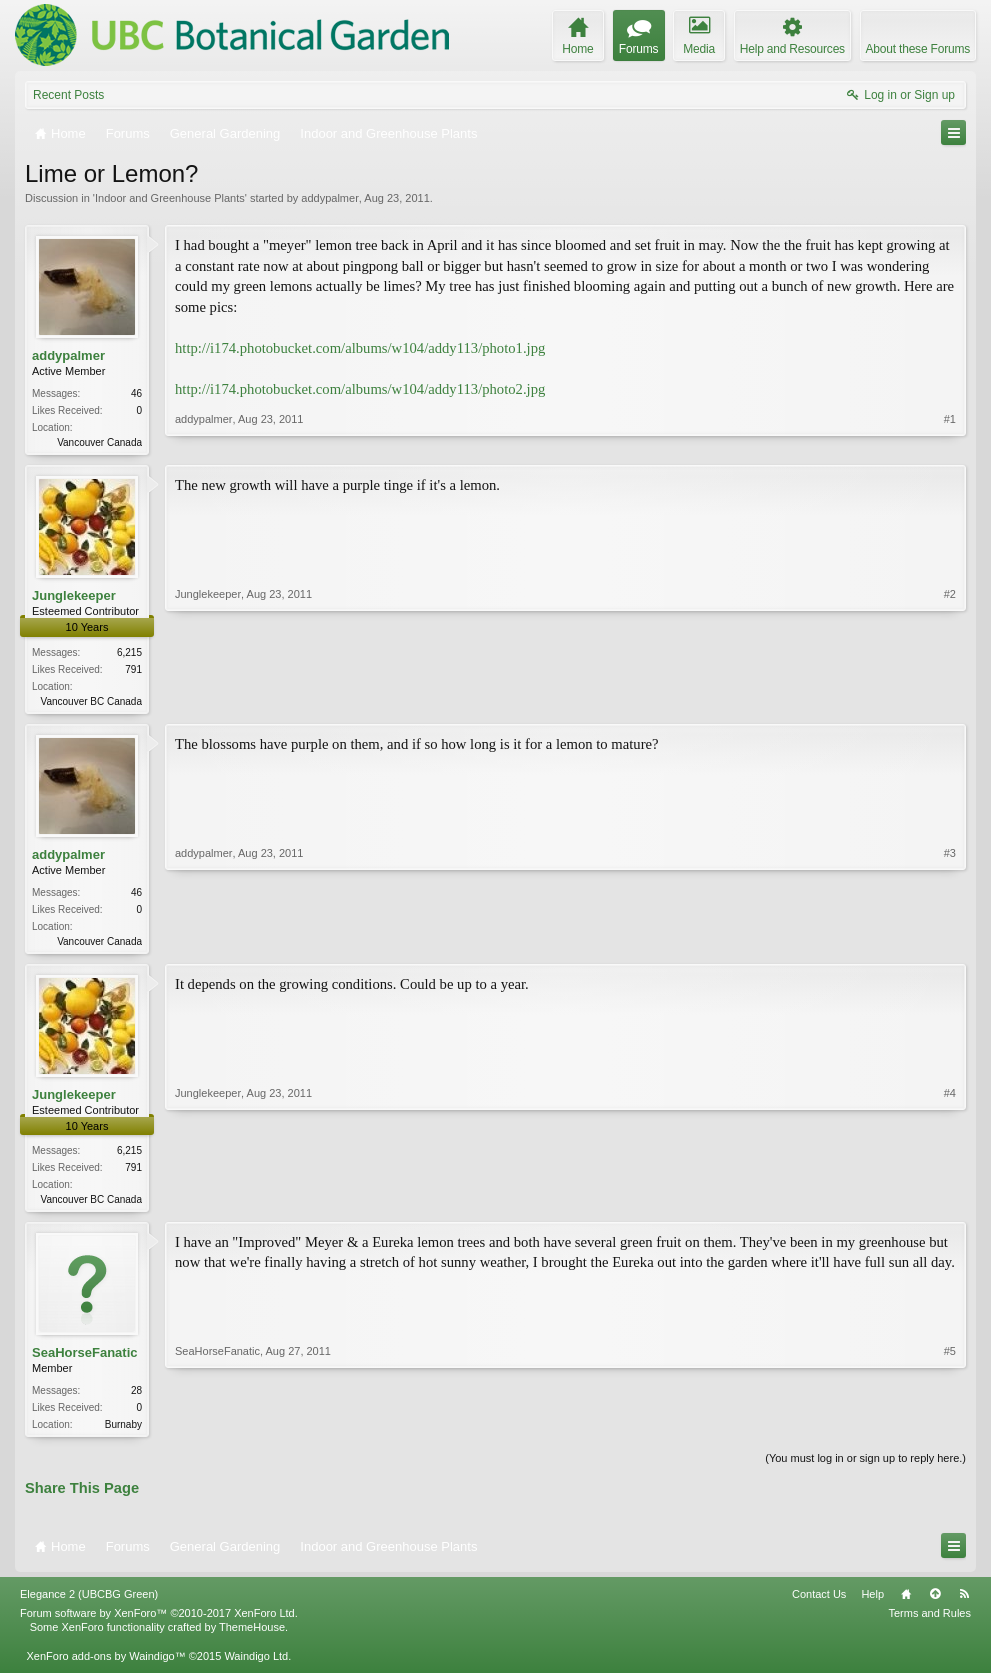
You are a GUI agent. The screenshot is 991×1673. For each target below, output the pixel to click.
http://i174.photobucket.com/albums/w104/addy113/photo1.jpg (360, 348)
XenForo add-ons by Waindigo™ (105, 1665)
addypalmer (329, 198)
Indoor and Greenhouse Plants (170, 198)
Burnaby (123, 1432)
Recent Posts (68, 95)
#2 (950, 700)
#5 (950, 1430)
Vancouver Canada (99, 442)
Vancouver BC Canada (91, 703)
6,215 (129, 654)
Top (935, 1604)
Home (906, 1604)
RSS (964, 1604)
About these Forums (918, 49)
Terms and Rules (929, 1623)
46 (136, 393)
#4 (950, 1203)
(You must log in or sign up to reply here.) (865, 1468)
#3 (950, 942)
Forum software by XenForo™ (159, 1623)
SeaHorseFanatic (85, 1360)
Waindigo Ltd (256, 1665)
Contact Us (819, 1604)
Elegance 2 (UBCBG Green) (89, 1604)
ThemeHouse (252, 1637)
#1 (950, 440)
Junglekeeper (74, 597)
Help (872, 1604)
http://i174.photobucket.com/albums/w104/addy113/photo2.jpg (360, 389)
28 (136, 1398)
